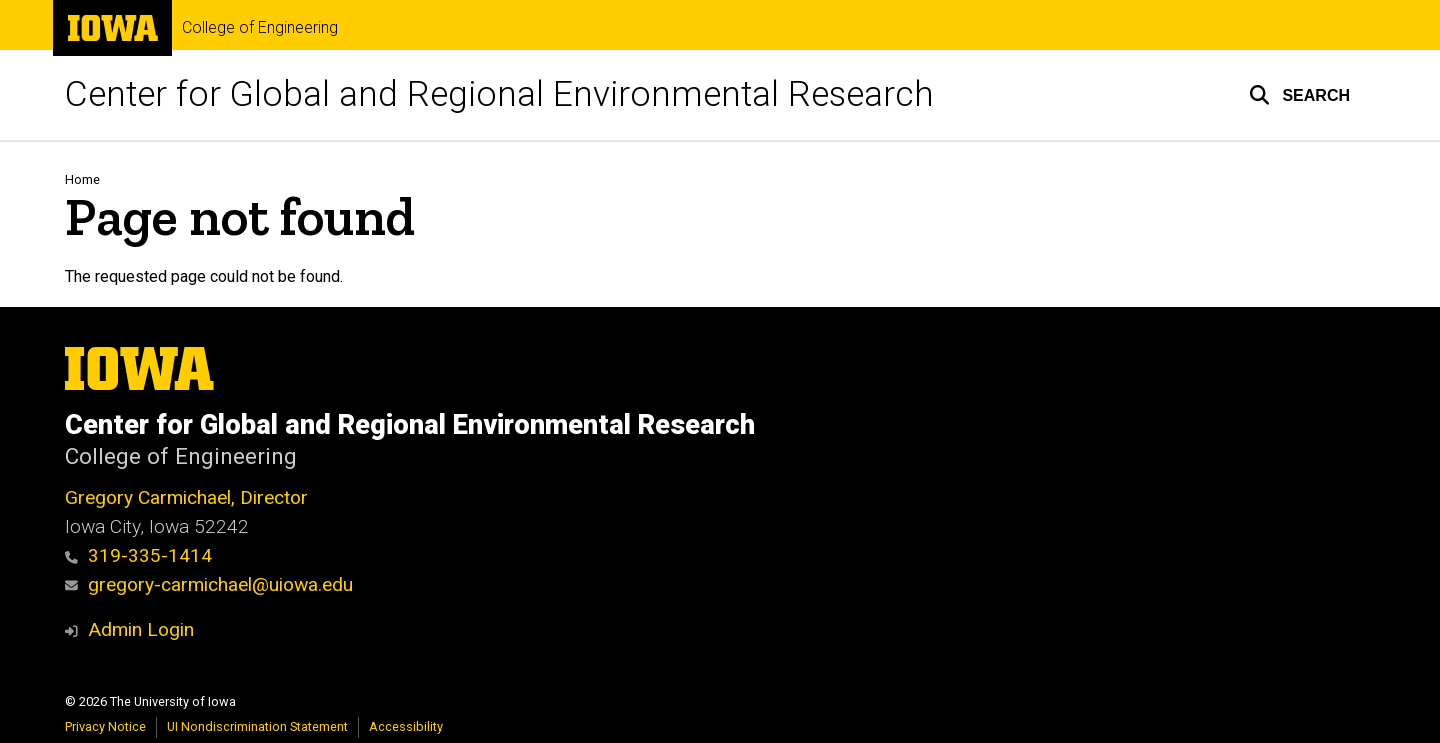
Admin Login (141, 629)
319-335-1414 (138, 555)
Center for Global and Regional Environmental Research (499, 94)
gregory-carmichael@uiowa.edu (209, 584)
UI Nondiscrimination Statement (257, 726)
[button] (1299, 95)
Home (82, 179)
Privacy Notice (105, 726)
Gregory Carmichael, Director (186, 497)
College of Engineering (260, 28)
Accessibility (406, 726)
